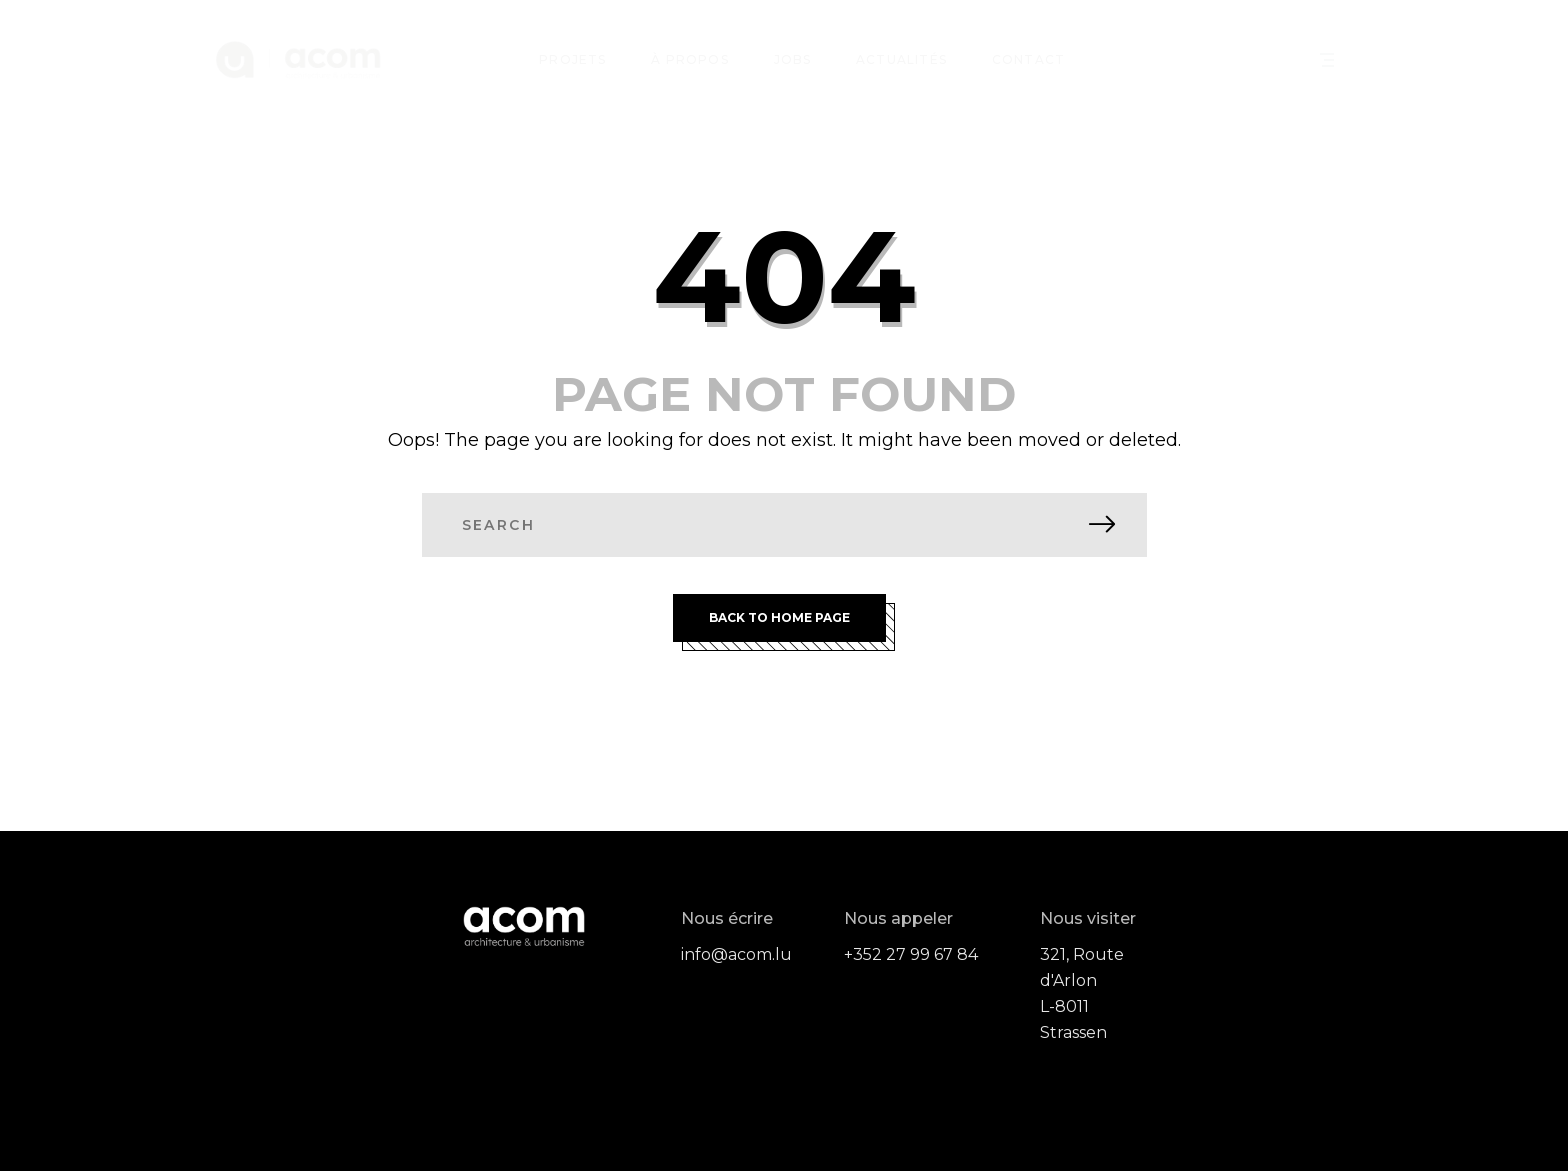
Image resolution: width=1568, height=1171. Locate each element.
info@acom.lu (736, 954)
